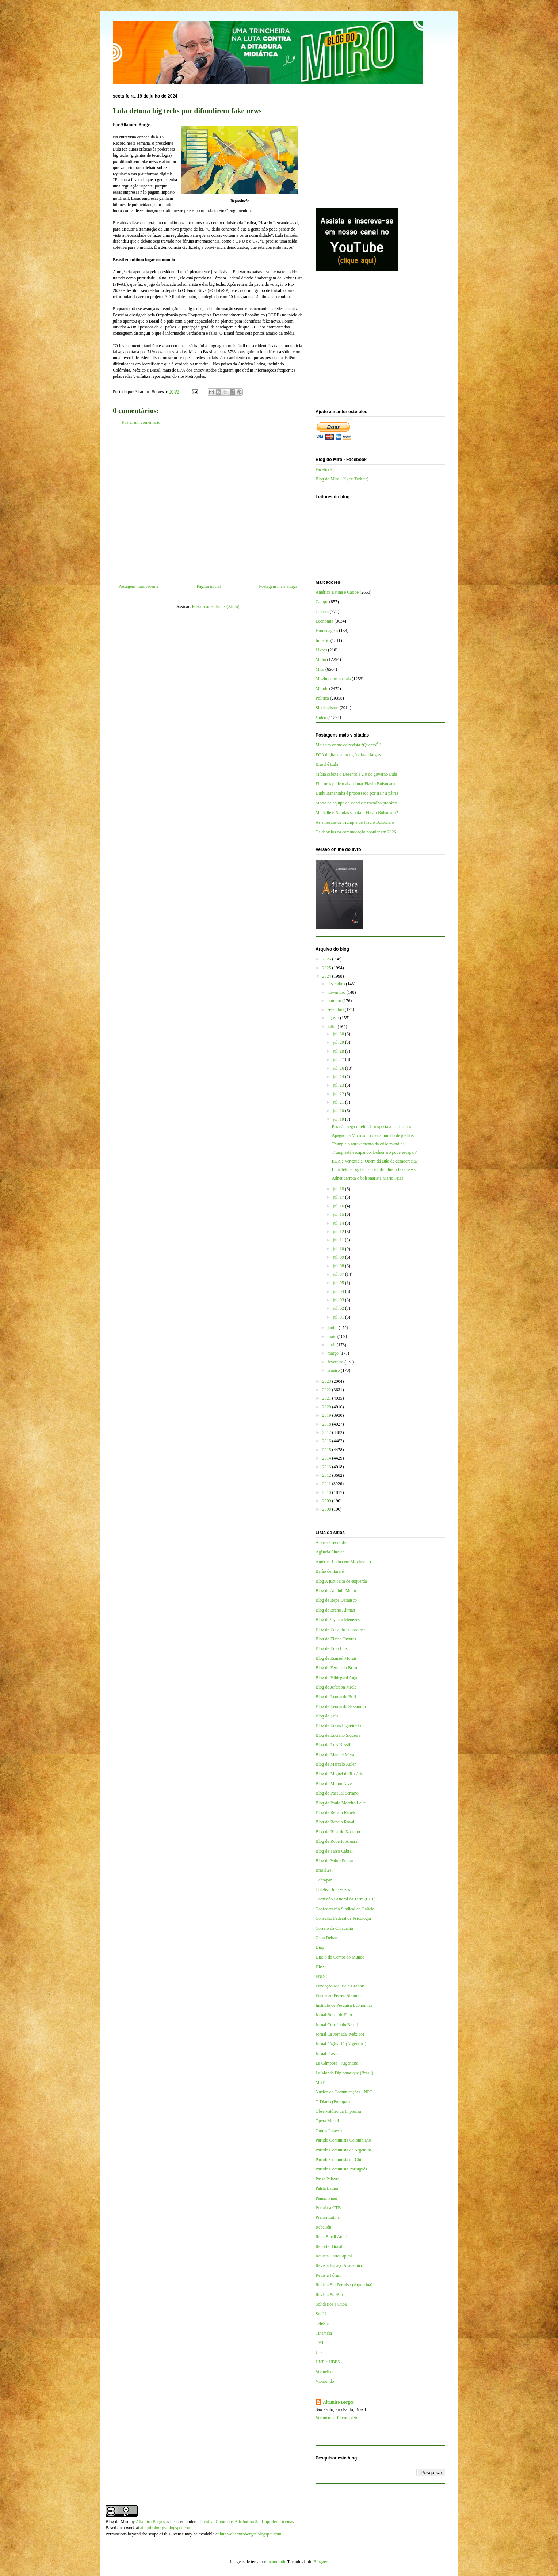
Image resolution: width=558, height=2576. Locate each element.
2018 (327, 1424)
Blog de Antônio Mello (336, 1590)
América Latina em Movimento (343, 1561)
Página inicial (209, 586)
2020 (327, 1406)
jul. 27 (339, 1059)
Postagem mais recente (138, 586)
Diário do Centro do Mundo (340, 1957)
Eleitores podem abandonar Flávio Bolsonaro (355, 783)
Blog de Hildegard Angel (337, 1677)
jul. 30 (339, 1033)
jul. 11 (339, 1240)
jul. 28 (339, 1051)
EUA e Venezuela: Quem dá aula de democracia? (374, 1161)
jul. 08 (339, 1265)
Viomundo (325, 2381)
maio (332, 1336)
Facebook (324, 469)
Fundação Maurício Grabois (340, 1986)
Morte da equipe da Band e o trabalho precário (356, 803)
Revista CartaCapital (334, 2256)
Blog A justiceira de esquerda (341, 1581)
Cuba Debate (327, 1937)
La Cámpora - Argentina (337, 2063)
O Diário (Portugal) (333, 2101)
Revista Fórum (328, 2275)
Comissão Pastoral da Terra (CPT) (345, 1899)
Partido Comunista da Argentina (344, 2150)
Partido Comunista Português (341, 2169)
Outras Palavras (329, 2130)
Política (322, 698)
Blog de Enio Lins (332, 1648)
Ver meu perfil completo (337, 2417)
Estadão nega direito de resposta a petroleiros (371, 1126)
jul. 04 (339, 1291)
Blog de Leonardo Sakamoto (341, 1706)
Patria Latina (327, 2188)
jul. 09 (339, 1257)
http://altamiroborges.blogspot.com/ (251, 2534)
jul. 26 (339, 1068)
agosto (334, 1017)
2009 (327, 1500)
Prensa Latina (328, 2217)
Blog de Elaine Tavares (336, 1638)
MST (320, 2082)
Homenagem (327, 630)
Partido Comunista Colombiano (343, 2140)
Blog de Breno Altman (335, 1610)
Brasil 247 (325, 1870)
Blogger (320, 2561)
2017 (327, 1432)
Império (322, 640)
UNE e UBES (328, 2361)
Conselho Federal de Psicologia (343, 1918)
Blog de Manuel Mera (335, 1754)
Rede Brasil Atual (331, 2236)
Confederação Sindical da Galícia (345, 1908)
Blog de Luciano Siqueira (338, 1735)
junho (333, 1327)
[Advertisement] (208, 507)
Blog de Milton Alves (334, 1783)
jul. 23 (339, 1085)
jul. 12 (339, 1231)
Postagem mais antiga (278, 586)
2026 (327, 959)
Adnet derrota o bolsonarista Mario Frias (367, 1178)
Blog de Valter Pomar (334, 1860)
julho (333, 1026)
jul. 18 (339, 1188)
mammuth (276, 2561)
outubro (335, 1000)
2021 (327, 1398)
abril (332, 1344)
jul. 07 (339, 1274)
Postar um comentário (141, 422)
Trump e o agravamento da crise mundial (368, 1143)
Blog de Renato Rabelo (336, 1812)
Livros (321, 649)
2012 (327, 1475)
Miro (320, 669)
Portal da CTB (328, 2207)
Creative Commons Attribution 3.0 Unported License (246, 2521)
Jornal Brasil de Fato (334, 2014)
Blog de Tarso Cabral (334, 1851)
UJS (319, 2352)
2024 (327, 976)
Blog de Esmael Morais (336, 1658)
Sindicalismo (327, 707)
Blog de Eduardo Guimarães (340, 1629)
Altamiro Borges (338, 2402)
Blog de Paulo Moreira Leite (341, 1803)
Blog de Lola (327, 1716)
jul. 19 (339, 1119)
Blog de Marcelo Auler (336, 1764)
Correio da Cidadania (334, 1928)
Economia (324, 621)
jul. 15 (339, 1214)
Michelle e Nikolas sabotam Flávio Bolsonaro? (357, 812)
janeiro (334, 1370)
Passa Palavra (328, 2178)
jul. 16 (339, 1206)
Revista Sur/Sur (329, 2294)
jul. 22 (339, 1093)
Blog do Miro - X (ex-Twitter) (342, 479)
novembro (337, 992)
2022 (327, 1389)
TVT (320, 2342)
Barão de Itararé (330, 1571)
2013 (327, 1466)
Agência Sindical (330, 1552)
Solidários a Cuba (331, 2304)
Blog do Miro (117, 2521)
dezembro (337, 983)
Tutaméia (324, 2333)
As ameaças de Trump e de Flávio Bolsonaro (355, 822)
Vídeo (321, 717)
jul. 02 (339, 1308)
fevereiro (336, 1362)
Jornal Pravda (328, 2053)
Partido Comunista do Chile (340, 2159)
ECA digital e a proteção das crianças (348, 754)
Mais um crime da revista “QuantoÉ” (348, 744)
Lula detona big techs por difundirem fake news (374, 1169)
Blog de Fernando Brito (336, 1667)
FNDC (321, 1976)
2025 (327, 967)
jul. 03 (339, 1299)
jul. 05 (339, 1282)
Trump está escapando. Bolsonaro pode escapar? (374, 1152)
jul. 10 (339, 1248)
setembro (336, 1009)
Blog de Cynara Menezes (338, 1619)
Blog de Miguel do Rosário (339, 1773)
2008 (327, 1509)
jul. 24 (339, 1076)
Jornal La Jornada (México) (340, 2034)
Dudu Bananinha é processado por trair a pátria (357, 793)
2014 (327, 1458)
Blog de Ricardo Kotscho (338, 1831)
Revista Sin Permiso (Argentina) (344, 2284)
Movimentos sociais (333, 678)
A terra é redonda (331, 1542)
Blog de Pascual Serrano (337, 1793)
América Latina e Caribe (337, 592)
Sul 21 (321, 2313)
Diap (320, 1947)
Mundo (322, 688)
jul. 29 (339, 1042)
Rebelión (323, 2227)
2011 (327, 1483)
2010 (327, 1492)
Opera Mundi (327, 2120)
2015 (327, 1449)
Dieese (322, 1966)
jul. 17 (339, 1197)
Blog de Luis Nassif (333, 1744)
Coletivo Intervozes (333, 1889)
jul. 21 (339, 1102)
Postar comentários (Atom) (216, 606)
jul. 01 (339, 1317)
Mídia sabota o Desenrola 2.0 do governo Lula (356, 774)
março (334, 1353)
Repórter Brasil (329, 2246)
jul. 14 (339, 1223)
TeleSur (322, 2323)
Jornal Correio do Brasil (337, 2024)
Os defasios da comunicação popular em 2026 (356, 831)
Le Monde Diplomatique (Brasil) (344, 2072)
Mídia (321, 659)
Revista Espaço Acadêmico (339, 2265)
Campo (322, 601)
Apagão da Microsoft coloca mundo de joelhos (373, 1135)
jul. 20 (339, 1110)
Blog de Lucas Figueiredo (338, 1725)
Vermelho (324, 2371)
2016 (327, 1440)
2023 (327, 1381)
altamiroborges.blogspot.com (165, 2527)
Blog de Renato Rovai (335, 1821)
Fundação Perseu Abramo (338, 1995)
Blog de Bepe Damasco (336, 1600)
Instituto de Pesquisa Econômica (344, 2005)
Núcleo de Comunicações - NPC (344, 2091)
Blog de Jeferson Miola (336, 1687)
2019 (327, 1415)
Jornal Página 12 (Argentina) (341, 2043)
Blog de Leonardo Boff (336, 1696)
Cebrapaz (324, 1880)
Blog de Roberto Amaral (337, 1841)
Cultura (322, 611)
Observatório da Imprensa (338, 2111)
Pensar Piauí (326, 2198)
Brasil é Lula (327, 764)
